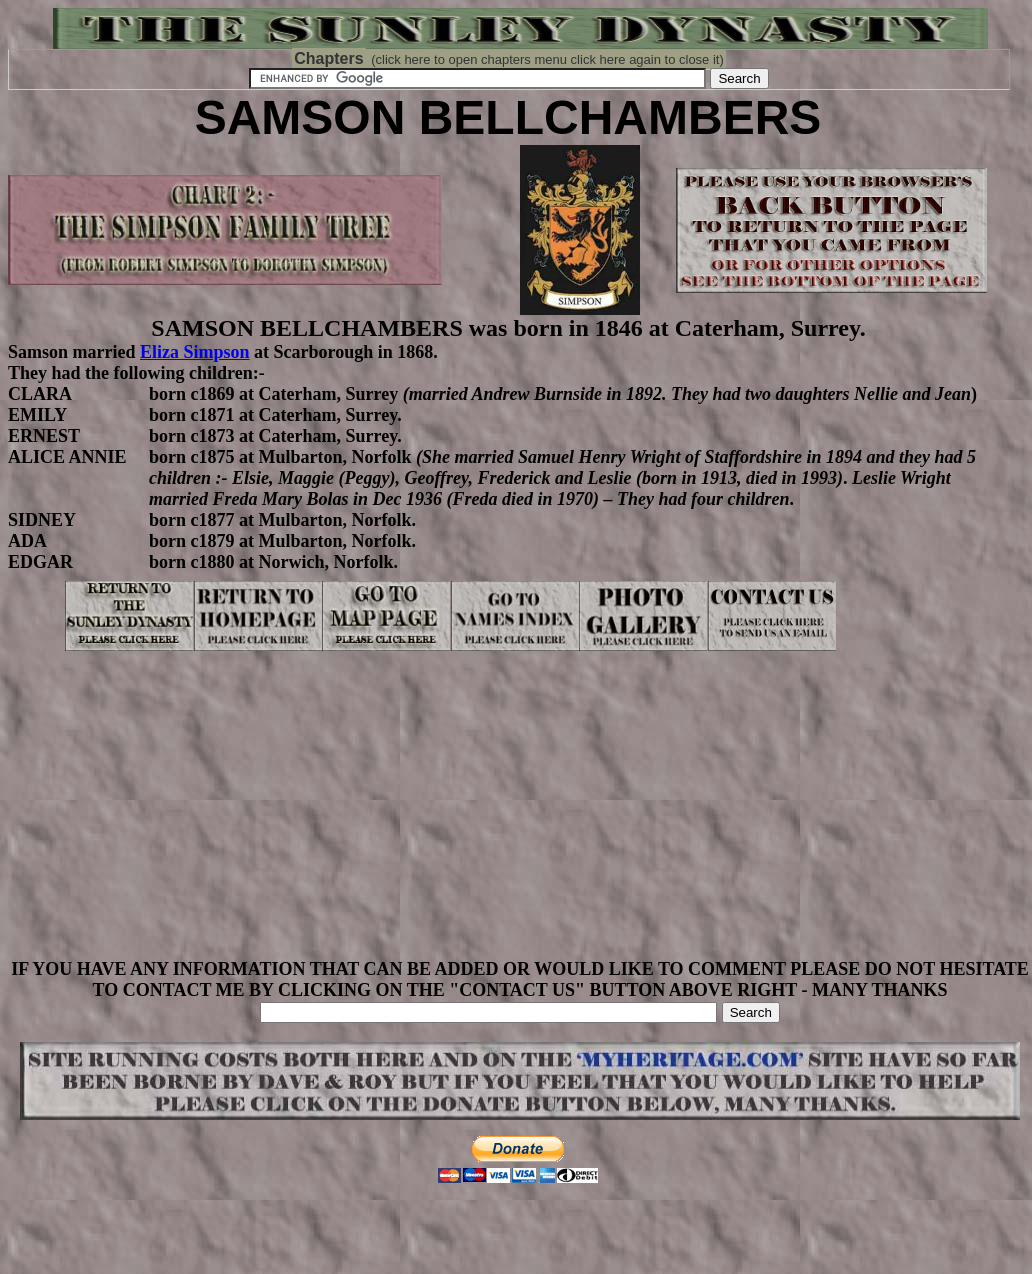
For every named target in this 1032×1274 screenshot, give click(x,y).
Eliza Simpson (195, 352)
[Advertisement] (520, 819)
